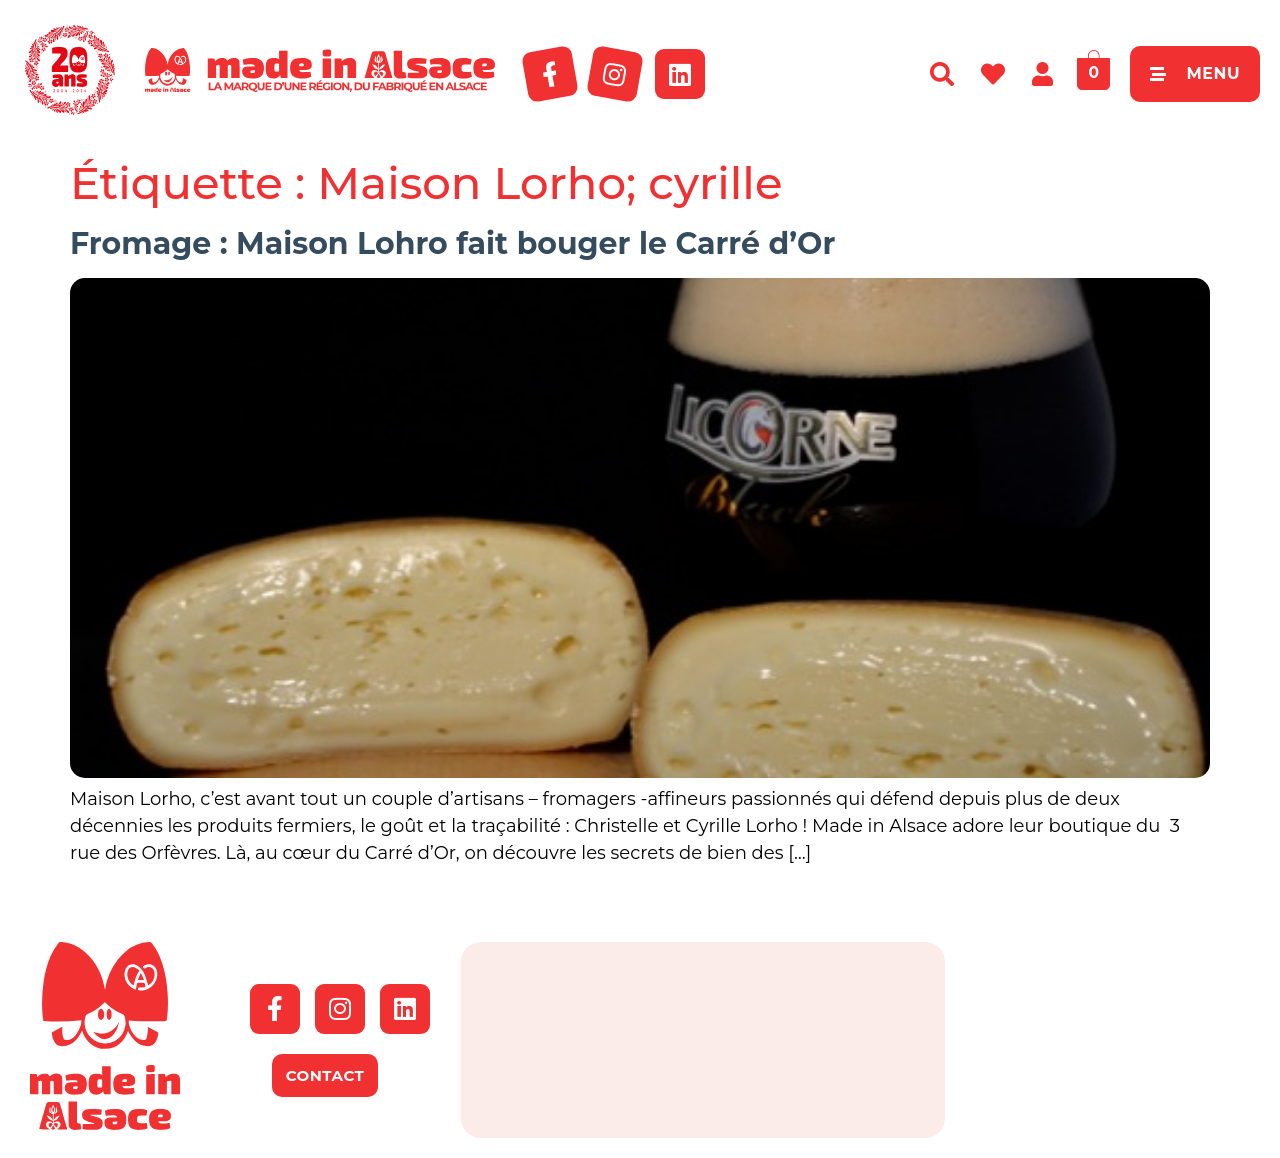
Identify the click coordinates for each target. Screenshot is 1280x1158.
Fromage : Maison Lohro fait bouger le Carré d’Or (452, 243)
